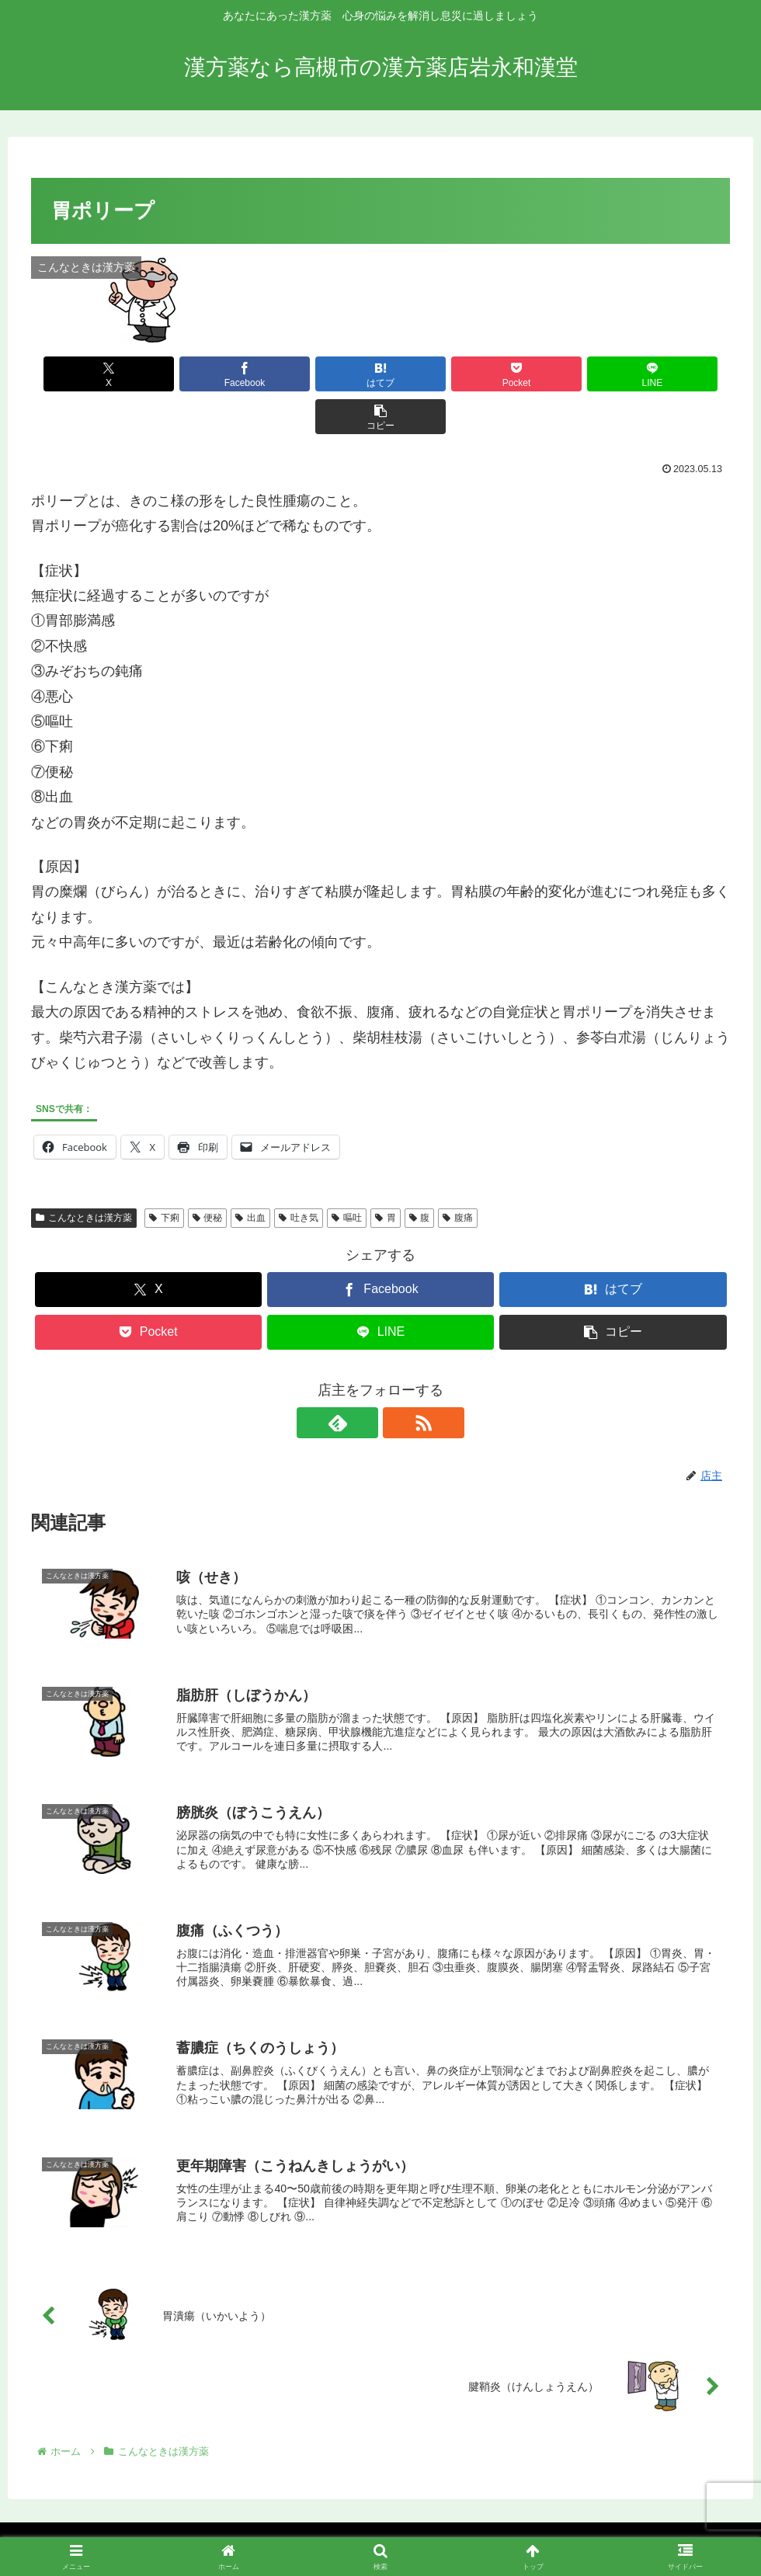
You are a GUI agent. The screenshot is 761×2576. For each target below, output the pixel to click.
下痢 (164, 1175)
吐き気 (298, 1175)
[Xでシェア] (87, 373)
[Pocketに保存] (439, 373)
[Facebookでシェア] (204, 373)
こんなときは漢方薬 (84, 1175)
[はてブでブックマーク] (321, 373)
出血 (250, 1175)
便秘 (208, 1175)
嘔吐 (347, 1175)
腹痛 (458, 1175)
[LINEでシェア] (557, 373)
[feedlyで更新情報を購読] (362, 1380)
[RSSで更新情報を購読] (398, 1380)
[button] (674, 373)
